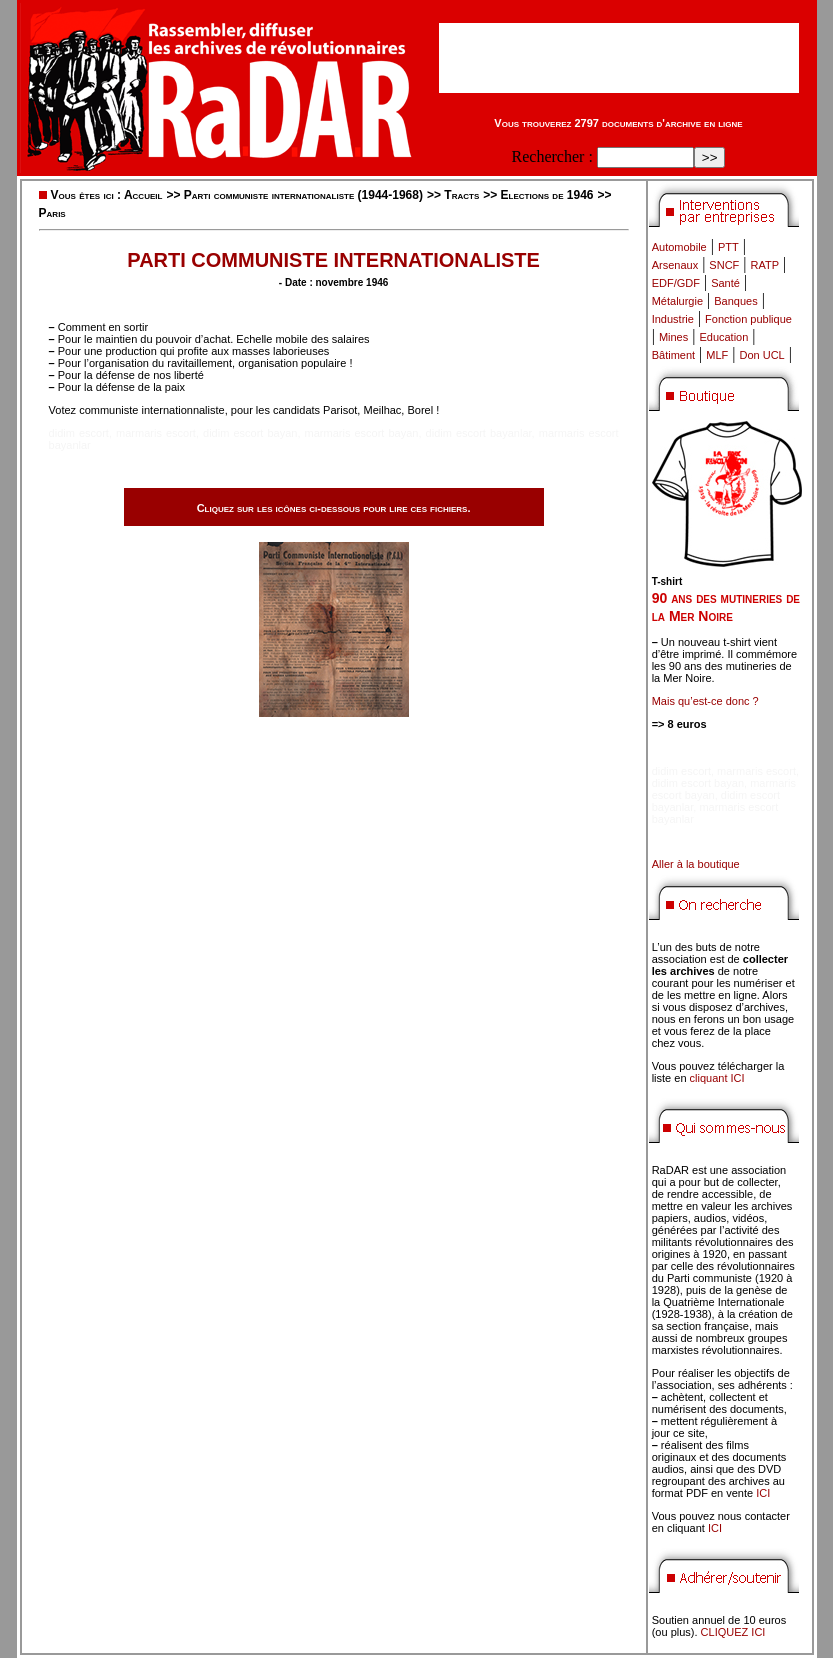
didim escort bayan (250, 433)
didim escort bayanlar (479, 433)
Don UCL (762, 355)
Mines (673, 337)
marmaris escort (156, 433)
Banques (735, 301)
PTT (728, 247)
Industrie (673, 319)
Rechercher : (552, 156)
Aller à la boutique (696, 864)
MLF (717, 355)
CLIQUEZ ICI (733, 1632)
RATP (765, 265)
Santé (725, 283)
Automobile (679, 247)
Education (723, 337)
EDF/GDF (676, 283)
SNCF (724, 265)
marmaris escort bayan (362, 433)
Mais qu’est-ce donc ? (705, 701)
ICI (763, 1493)
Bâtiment (673, 355)
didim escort (79, 433)
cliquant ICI (717, 1078)
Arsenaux (675, 265)
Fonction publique (748, 319)
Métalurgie (677, 301)
